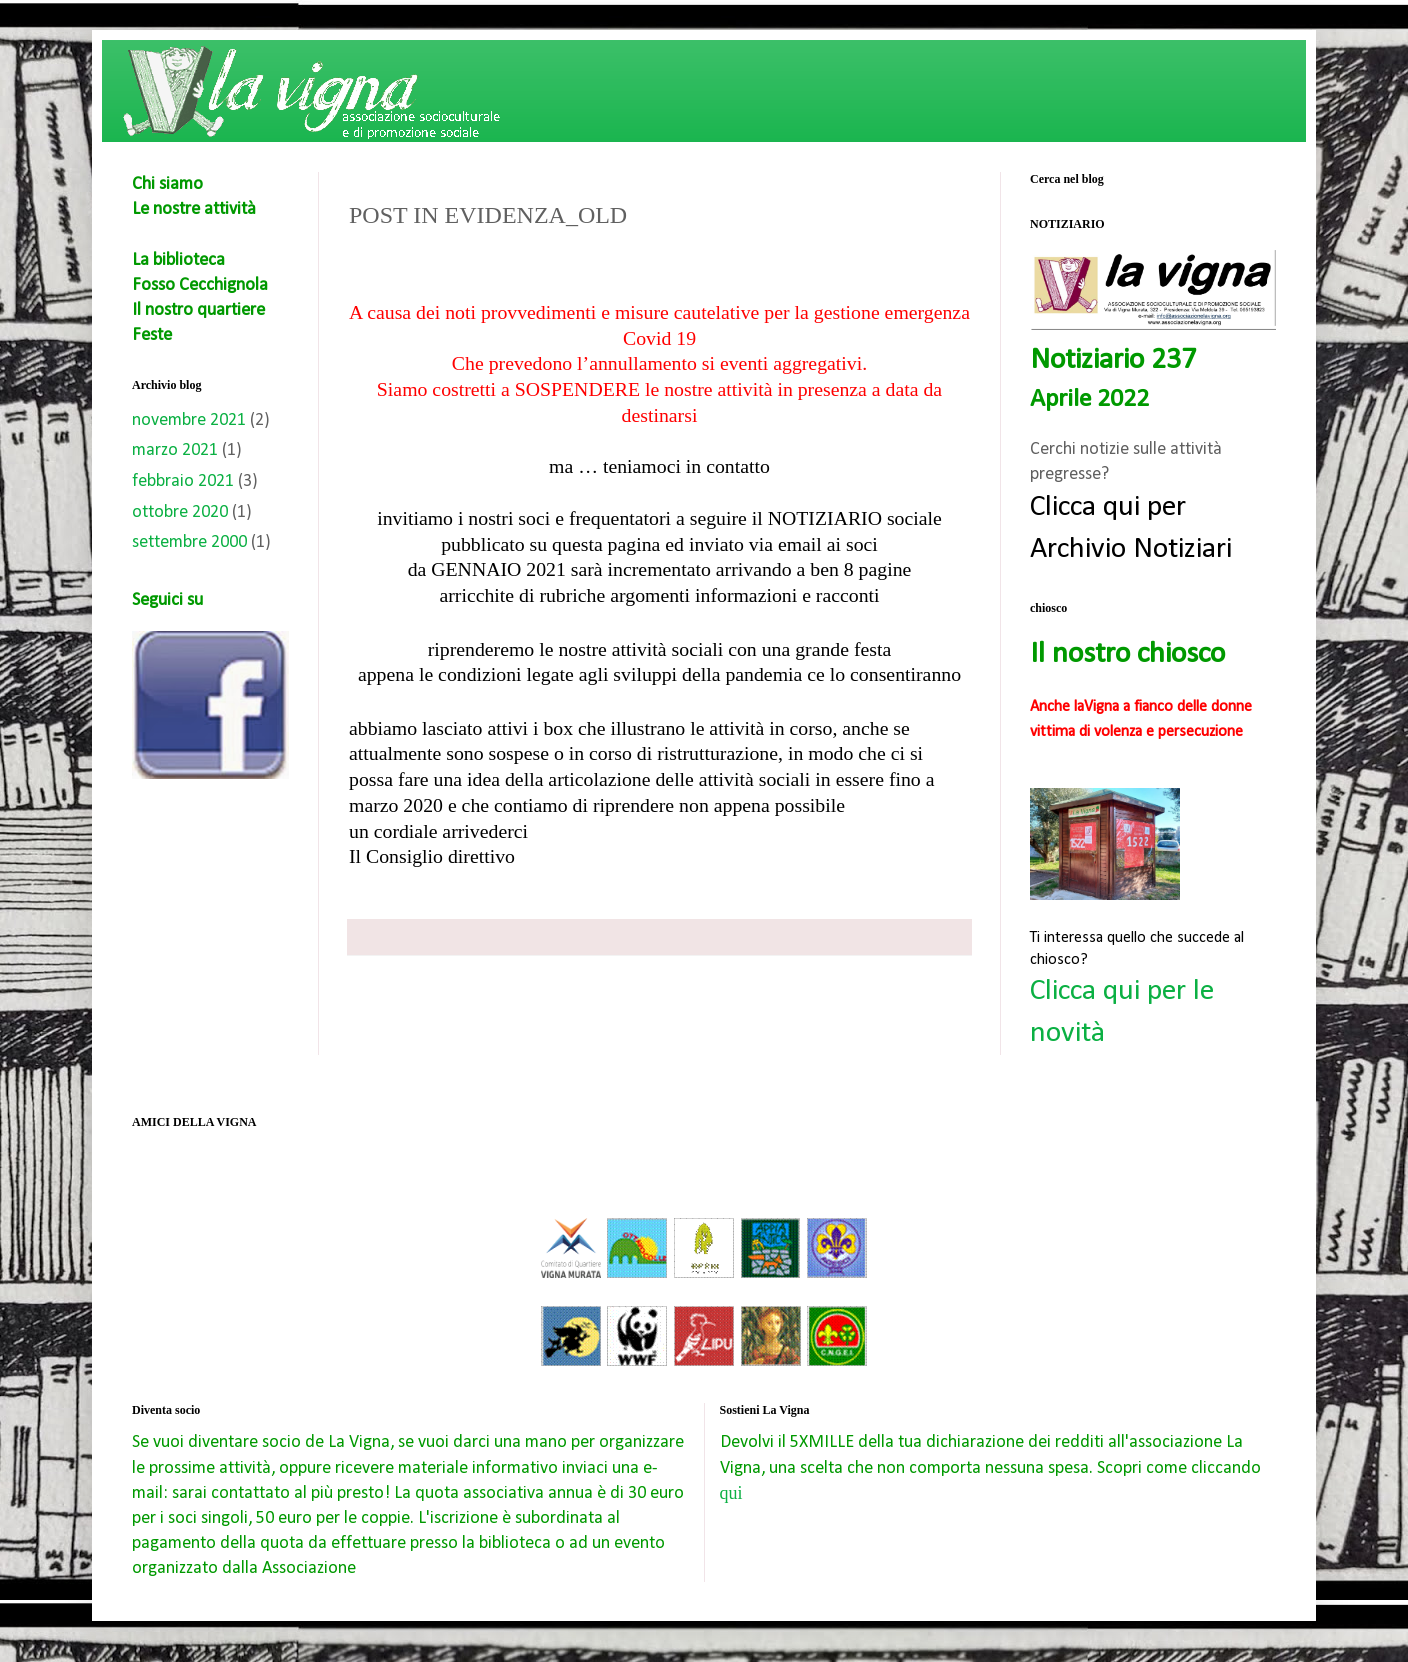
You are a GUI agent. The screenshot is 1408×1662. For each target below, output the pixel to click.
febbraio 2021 (183, 481)
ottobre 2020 (180, 512)
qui (731, 1493)
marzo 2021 (175, 450)
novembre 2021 (189, 420)
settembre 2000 (189, 542)
